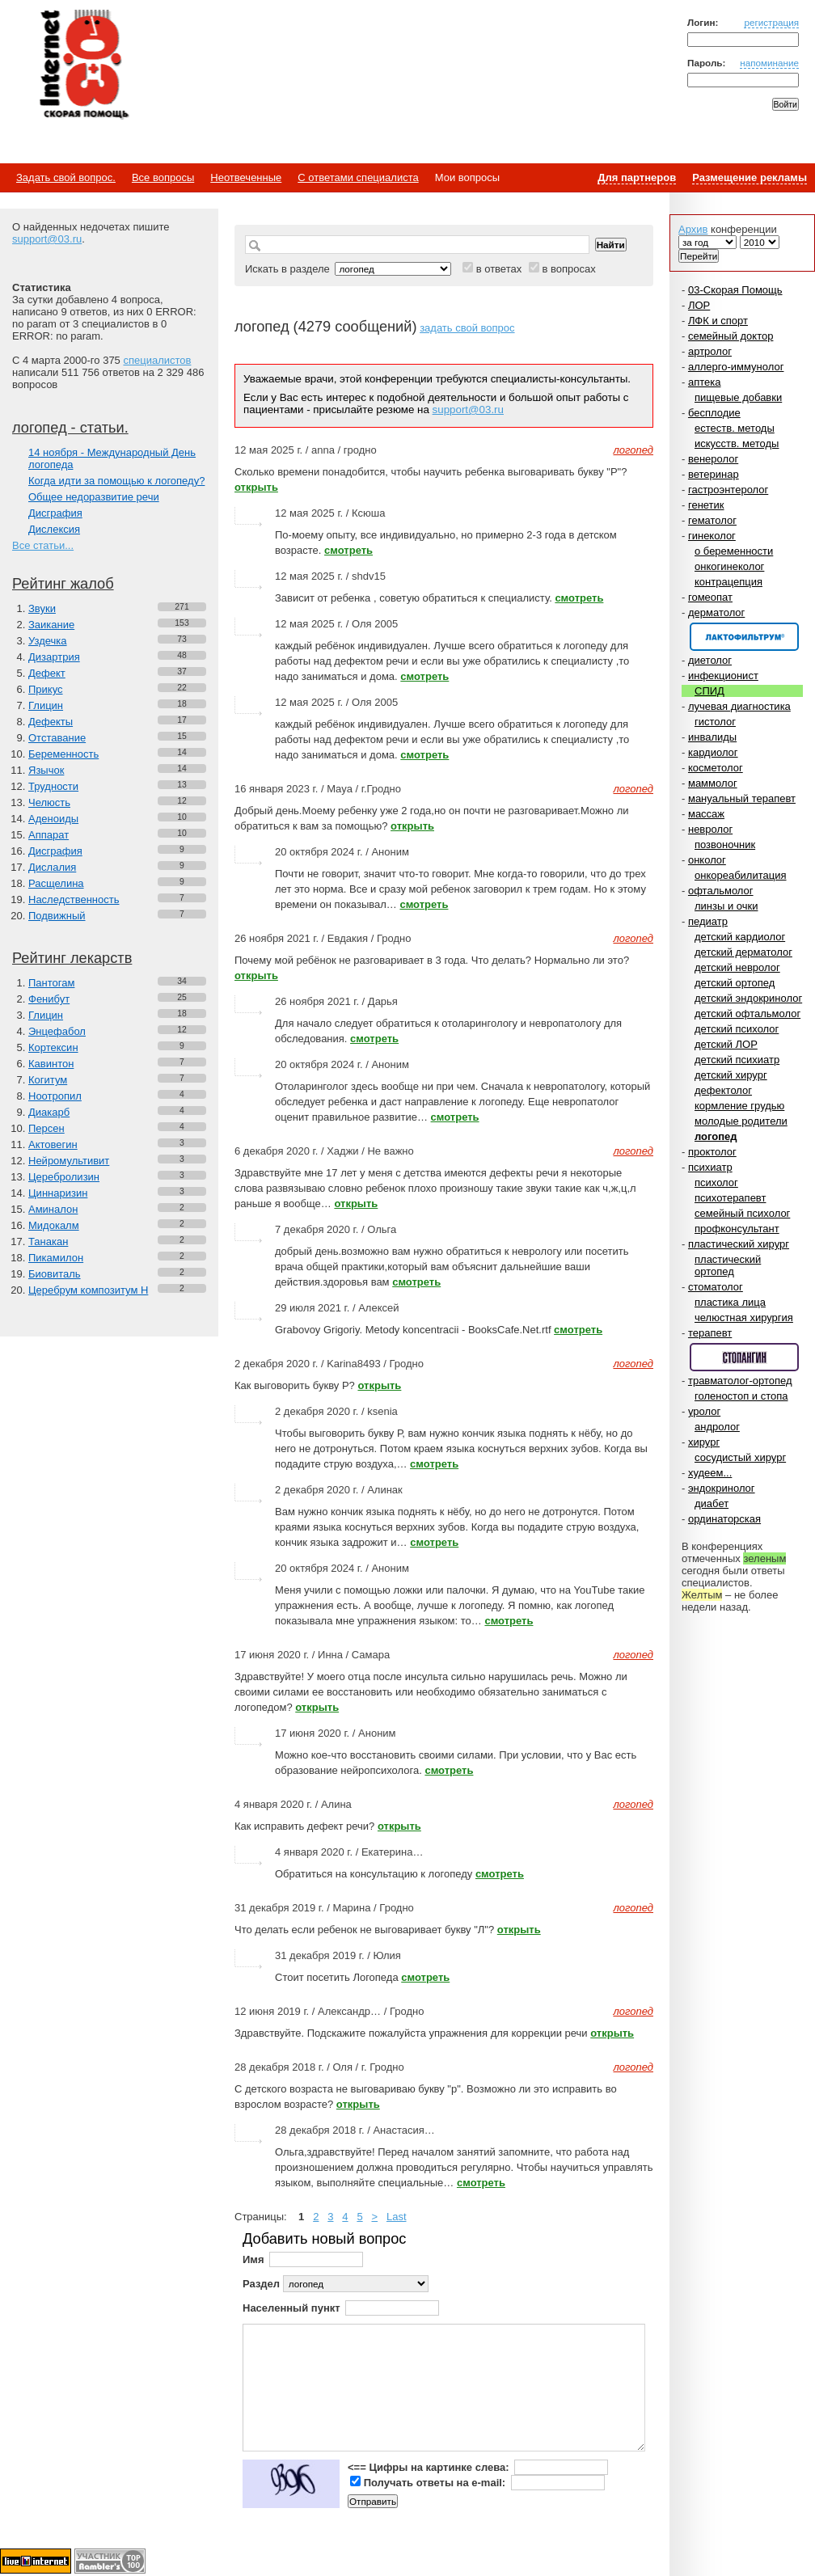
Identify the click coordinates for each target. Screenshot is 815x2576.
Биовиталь (54, 1274)
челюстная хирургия (744, 1317)
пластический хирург (738, 1244)
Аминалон (53, 1209)
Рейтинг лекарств (72, 958)
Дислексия (54, 529)
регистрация (771, 22)
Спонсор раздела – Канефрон (744, 637)
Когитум (47, 1080)
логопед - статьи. (70, 428)
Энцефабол (57, 1031)
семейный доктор (730, 336)
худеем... (710, 1473)
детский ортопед (735, 983)
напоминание (769, 62)
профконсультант (737, 1229)
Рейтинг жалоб (63, 584)
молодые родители (741, 1121)
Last (396, 2217)
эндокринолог (721, 1488)
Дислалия (52, 867)
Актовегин (53, 1144)
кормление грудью (739, 1106)
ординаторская (724, 1519)
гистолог (715, 722)
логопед (716, 1136)
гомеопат (710, 597)
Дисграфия (55, 513)
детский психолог (737, 1029)
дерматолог (716, 612)
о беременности (734, 551)
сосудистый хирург (740, 1457)
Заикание (51, 625)
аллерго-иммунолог (736, 367)
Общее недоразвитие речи (93, 497)
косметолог (715, 768)
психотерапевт (730, 1198)
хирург (704, 1442)
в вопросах (568, 269)
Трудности (53, 786)
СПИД (709, 691)
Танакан (48, 1241)
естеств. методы (735, 428)
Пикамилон (55, 1258)
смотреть (348, 550)
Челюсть (49, 802)
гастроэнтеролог (728, 490)
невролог (710, 829)
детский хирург (731, 1075)
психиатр (710, 1167)
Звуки (42, 608)
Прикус (45, 689)
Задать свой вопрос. (66, 177)
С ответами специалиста (358, 177)
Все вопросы (163, 177)
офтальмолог (721, 891)
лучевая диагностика (739, 706)
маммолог (712, 783)
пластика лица (730, 1302)
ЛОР (699, 305)
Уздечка (47, 641)
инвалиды (712, 737)
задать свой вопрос (467, 328)
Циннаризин (57, 1193)
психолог (716, 1182)
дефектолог (723, 1090)
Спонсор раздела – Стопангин (744, 1357)
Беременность (63, 754)
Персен (46, 1128)
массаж (706, 814)
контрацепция (728, 582)
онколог (707, 860)
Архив (692, 229)
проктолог (712, 1152)
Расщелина (56, 883)
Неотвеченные (245, 177)
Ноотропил (55, 1096)
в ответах (499, 269)
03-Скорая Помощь (735, 290)
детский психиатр (737, 1060)
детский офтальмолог (747, 1013)
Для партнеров (637, 177)
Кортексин (53, 1047)
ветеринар (713, 474)
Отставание (57, 738)
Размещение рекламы (749, 177)
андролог (717, 1427)
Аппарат (48, 835)
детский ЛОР (726, 1044)
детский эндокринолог (748, 998)
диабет (711, 1503)
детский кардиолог (740, 937)
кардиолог (713, 752)
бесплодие (714, 413)
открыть (256, 487)
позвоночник (725, 844)
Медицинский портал (83, 65)
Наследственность (74, 899)
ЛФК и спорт (718, 321)
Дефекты (50, 722)
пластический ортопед (728, 1265)
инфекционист (723, 675)
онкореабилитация (741, 875)
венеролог (713, 459)
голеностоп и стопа (741, 1396)
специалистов (157, 360)
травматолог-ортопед (740, 1381)
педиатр (708, 921)
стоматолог (715, 1287)
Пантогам (51, 983)
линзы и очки (726, 906)
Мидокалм (53, 1225)
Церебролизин (63, 1177)
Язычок (46, 770)
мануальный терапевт (742, 798)
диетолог (710, 660)
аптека (704, 382)
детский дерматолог (743, 952)
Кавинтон (51, 1064)
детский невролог (737, 967)
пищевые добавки (738, 397)
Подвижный (57, 916)
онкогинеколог (729, 566)
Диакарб (49, 1112)
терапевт (710, 1333)
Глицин (45, 705)
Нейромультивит (68, 1161)
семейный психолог (742, 1213)
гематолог (712, 520)
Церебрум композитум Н (88, 1290)
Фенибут (49, 999)
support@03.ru (47, 239)
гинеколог (712, 536)
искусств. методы (737, 443)
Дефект (46, 673)
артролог (710, 351)
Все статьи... (43, 545)
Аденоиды (53, 819)
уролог (704, 1411)
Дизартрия (54, 657)
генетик (706, 505)
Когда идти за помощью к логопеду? (116, 481)
